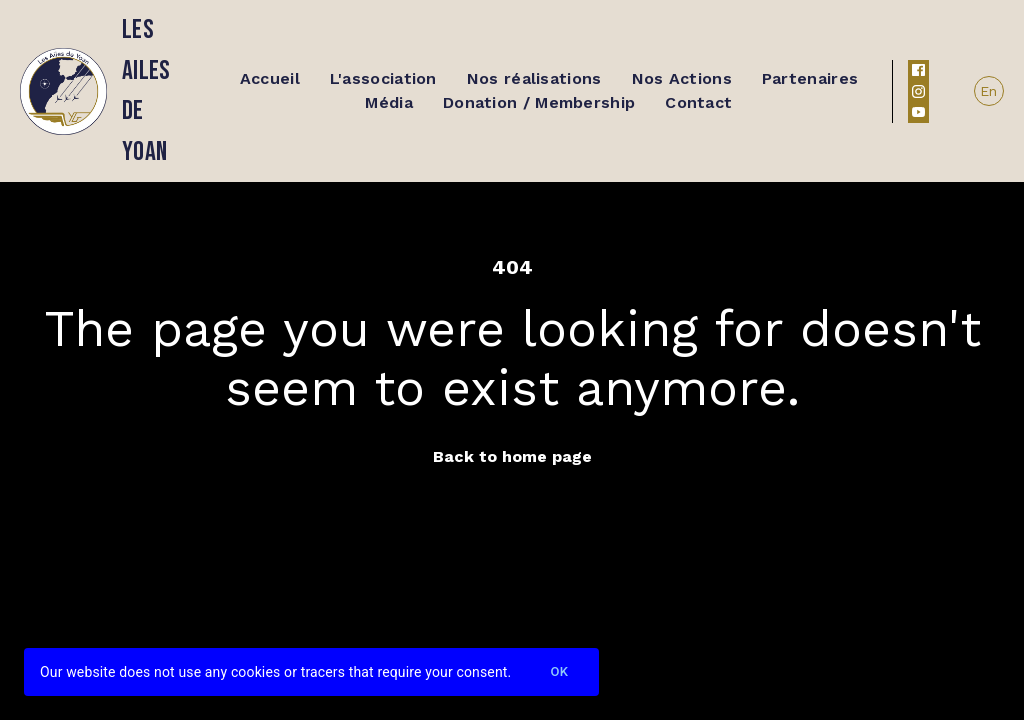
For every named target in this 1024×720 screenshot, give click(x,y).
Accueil (270, 78)
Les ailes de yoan (146, 91)
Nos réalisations (534, 78)
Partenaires (810, 78)
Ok (559, 672)
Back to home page (512, 456)
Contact (698, 102)
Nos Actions (682, 78)
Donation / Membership (539, 102)
